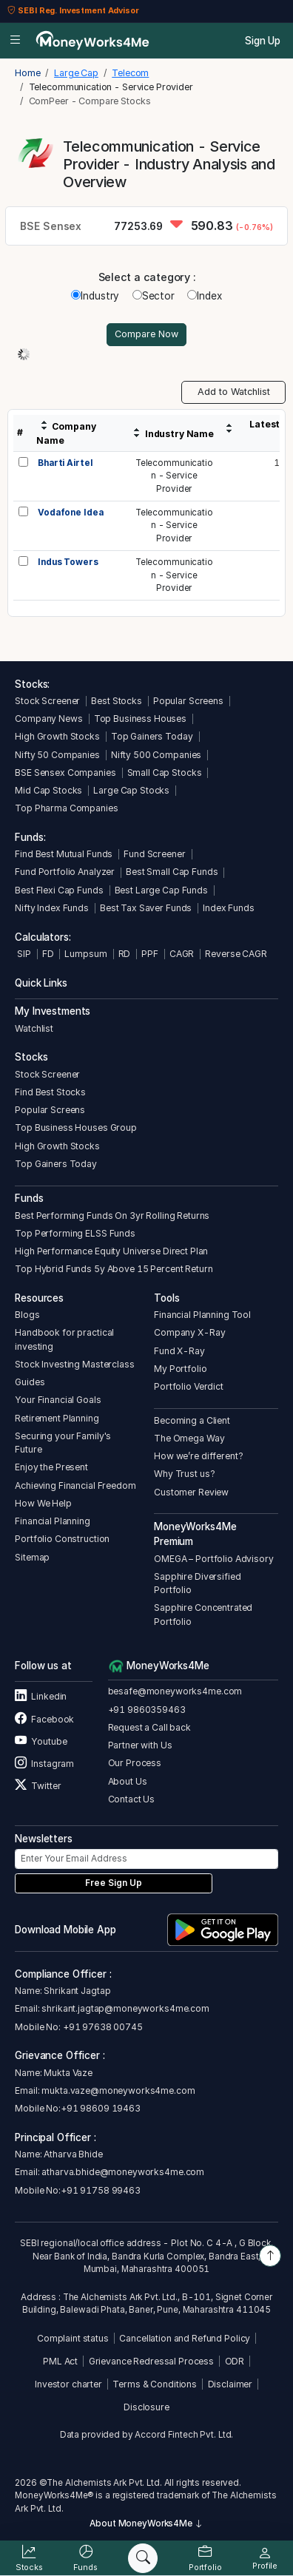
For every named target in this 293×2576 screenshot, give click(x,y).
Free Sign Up (113, 1883)
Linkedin (41, 1696)
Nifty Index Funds (52, 907)
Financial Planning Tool (202, 1314)
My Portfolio (180, 1368)
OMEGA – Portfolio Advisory (214, 1558)
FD (48, 953)
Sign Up (262, 41)
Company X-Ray (189, 1332)
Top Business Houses (140, 718)
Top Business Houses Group (76, 1127)
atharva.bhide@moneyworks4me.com (122, 2171)
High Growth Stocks (57, 736)
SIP (22, 953)
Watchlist (34, 1028)
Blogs (27, 1314)
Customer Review (191, 1492)
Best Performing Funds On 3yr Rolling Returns (112, 1215)
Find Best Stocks (50, 1092)
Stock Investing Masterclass (74, 1364)
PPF (149, 953)
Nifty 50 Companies (57, 754)
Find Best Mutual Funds (63, 853)
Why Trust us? (184, 1473)
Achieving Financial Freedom (75, 1485)
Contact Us (131, 1799)
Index (204, 296)
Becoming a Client (192, 1420)
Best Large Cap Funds (161, 890)
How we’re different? (198, 1455)
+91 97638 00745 (102, 2026)
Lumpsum (85, 953)
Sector (153, 296)
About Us (127, 1781)
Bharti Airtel (65, 463)
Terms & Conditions (154, 2384)
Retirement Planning (56, 1418)
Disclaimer (230, 2384)
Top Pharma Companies (66, 808)
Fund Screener (154, 853)
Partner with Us (140, 1745)
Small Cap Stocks (164, 772)
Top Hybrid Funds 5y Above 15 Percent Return (113, 1268)
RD (124, 953)
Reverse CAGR (235, 953)
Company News (48, 718)
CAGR (181, 953)
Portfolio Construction (62, 1538)
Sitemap (32, 1557)
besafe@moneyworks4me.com (175, 1691)
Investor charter (68, 2384)
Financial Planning (52, 1521)
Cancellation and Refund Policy (184, 2338)
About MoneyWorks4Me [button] (146, 2523)
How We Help (43, 1503)
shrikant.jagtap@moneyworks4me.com (125, 2008)
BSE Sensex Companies (65, 772)
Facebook (44, 1719)
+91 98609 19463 (101, 2108)
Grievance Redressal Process (151, 2361)
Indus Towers (68, 562)
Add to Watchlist (234, 391)
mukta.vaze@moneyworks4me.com (118, 2090)
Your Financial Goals (58, 1399)
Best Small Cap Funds (172, 871)
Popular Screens (188, 700)
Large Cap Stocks (131, 790)
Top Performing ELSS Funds (75, 1233)
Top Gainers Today (152, 736)
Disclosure (146, 2407)
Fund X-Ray (179, 1350)
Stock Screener (47, 700)
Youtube (41, 1741)
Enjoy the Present (51, 1467)
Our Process (135, 1762)
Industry (95, 296)
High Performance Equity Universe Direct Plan (111, 1251)
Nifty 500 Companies (156, 754)
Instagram (44, 1763)
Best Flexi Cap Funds (59, 890)
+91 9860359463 (147, 1709)
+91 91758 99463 (101, 2190)
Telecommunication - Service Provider (174, 476)
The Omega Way (189, 1438)
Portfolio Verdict (188, 1386)
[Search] (143, 2558)
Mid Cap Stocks (48, 790)
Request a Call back (149, 1727)
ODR (235, 2361)
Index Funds (229, 907)
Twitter (38, 1785)
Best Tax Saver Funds (146, 907)
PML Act (60, 2361)
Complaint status (73, 2338)
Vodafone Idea (70, 512)
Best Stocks (116, 700)
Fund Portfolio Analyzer (65, 871)
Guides (29, 1381)
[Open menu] (15, 41)
